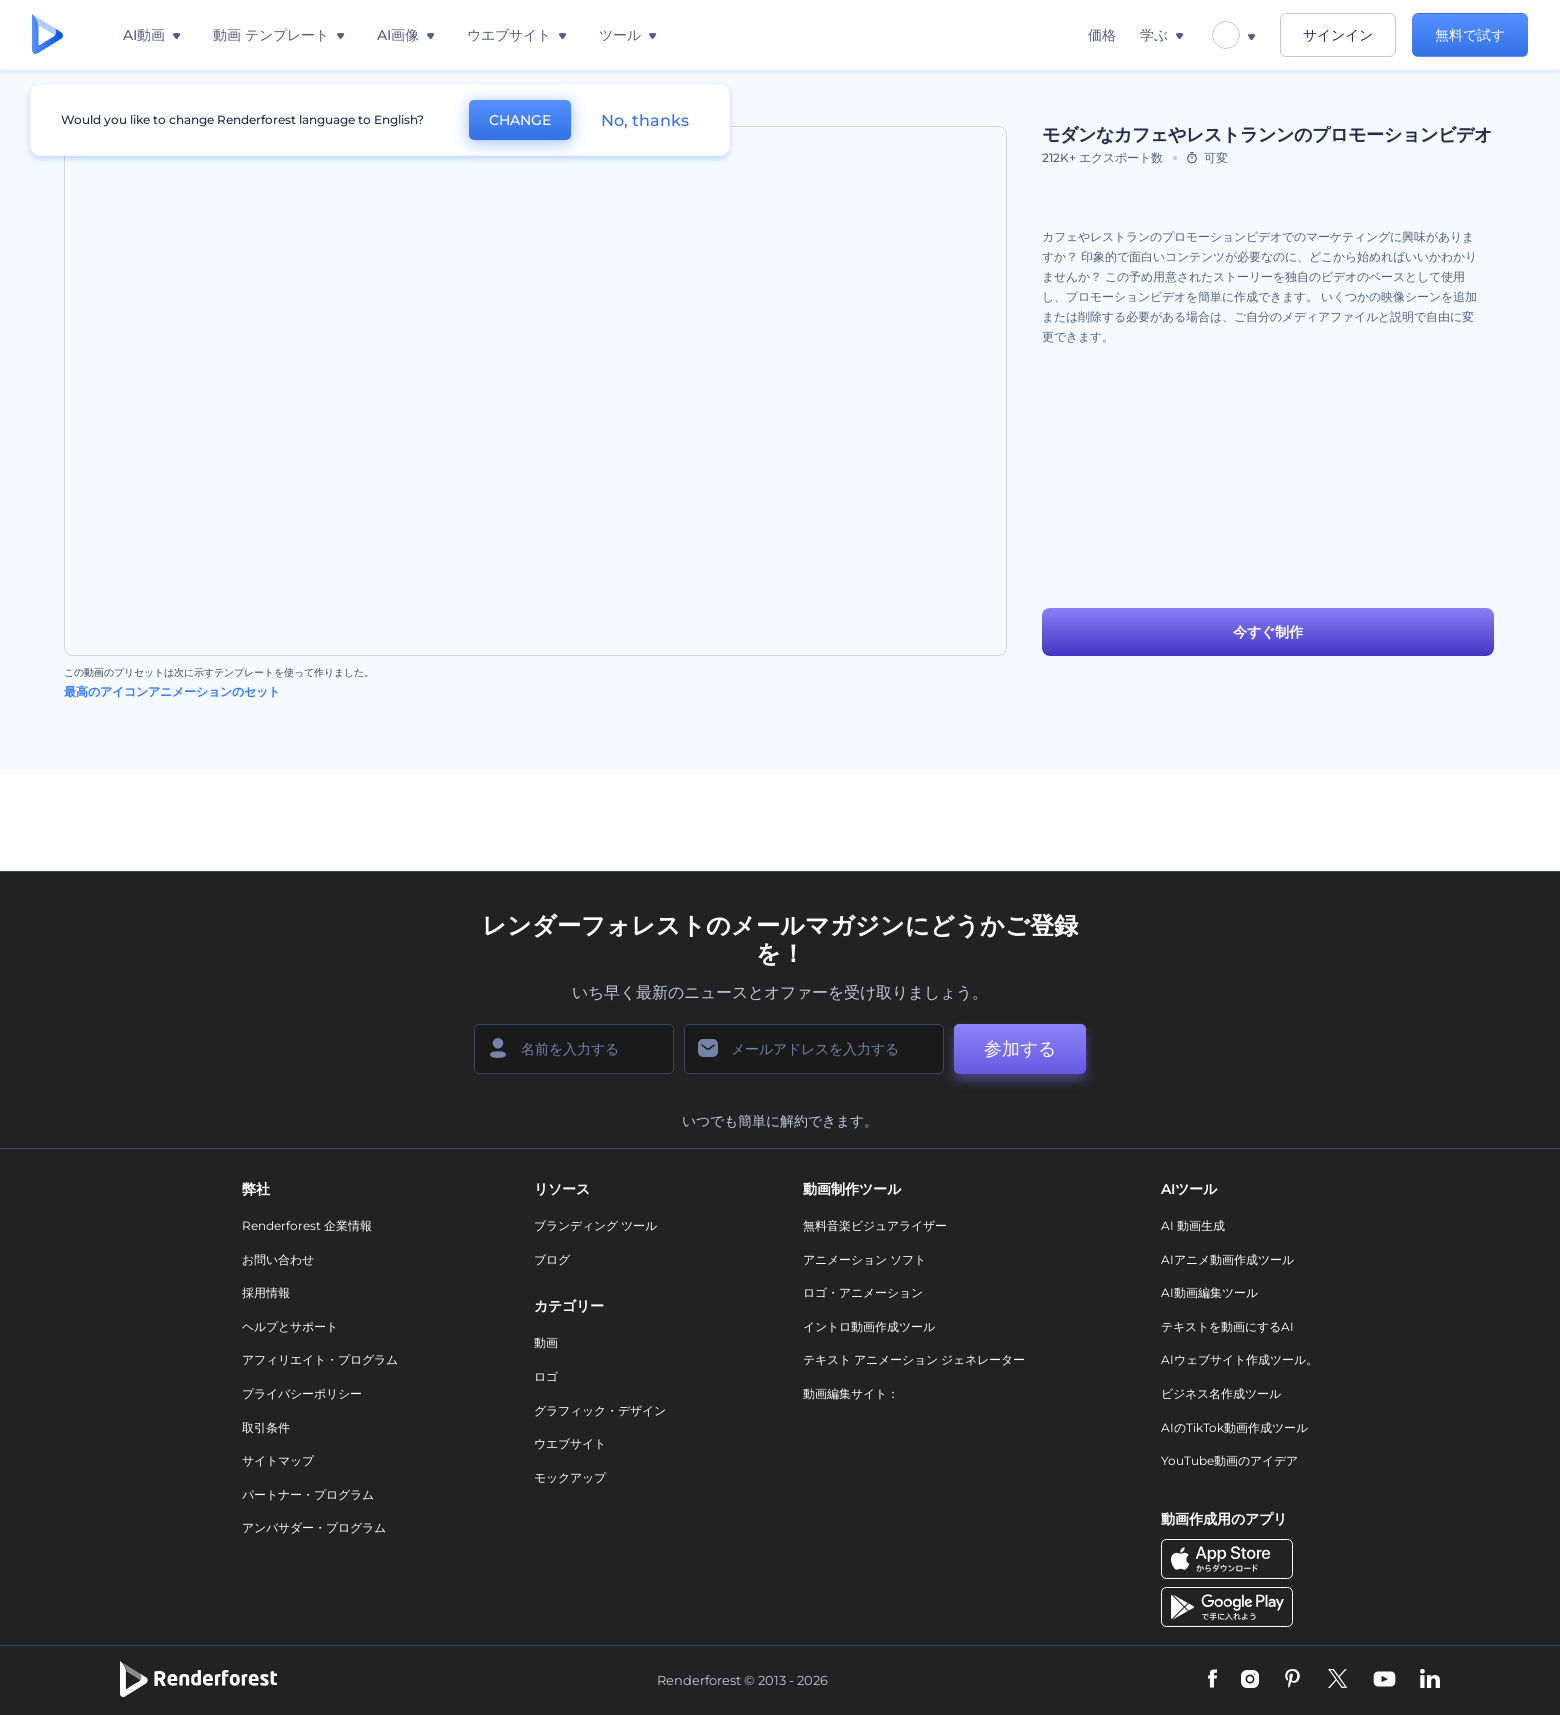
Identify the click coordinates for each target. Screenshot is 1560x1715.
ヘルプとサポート (290, 1326)
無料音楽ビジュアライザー (875, 1225)
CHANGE (520, 120)
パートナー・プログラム (308, 1494)
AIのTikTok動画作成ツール (1234, 1427)
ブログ (552, 1259)
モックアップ (570, 1477)
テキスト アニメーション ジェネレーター (914, 1359)
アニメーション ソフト (864, 1259)
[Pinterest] (1292, 1680)
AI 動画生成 (1193, 1225)
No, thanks (645, 120)
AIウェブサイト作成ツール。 (1239, 1359)
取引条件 (266, 1427)
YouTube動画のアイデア (1229, 1460)
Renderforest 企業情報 (307, 1225)
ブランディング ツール (595, 1225)
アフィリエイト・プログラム (320, 1359)
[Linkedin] (1430, 1680)
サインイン (1338, 35)
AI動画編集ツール (1209, 1292)
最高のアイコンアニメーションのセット (172, 691)
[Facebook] (1212, 1680)
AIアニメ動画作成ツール (1227, 1259)
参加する (1020, 1049)
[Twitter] (1337, 1680)
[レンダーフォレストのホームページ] (47, 35)
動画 (546, 1342)
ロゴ (546, 1376)
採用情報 (266, 1292)
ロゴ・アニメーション (863, 1292)
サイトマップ (278, 1460)
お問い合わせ (278, 1259)
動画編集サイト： (851, 1393)
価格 (1102, 35)
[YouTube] (1384, 1680)
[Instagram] (1250, 1680)
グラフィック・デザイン (600, 1410)
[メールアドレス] (814, 1049)
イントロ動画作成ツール (869, 1326)
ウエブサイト (570, 1443)
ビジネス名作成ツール (1221, 1393)
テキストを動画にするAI (1227, 1326)
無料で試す (1470, 35)
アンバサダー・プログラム (314, 1527)
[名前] (574, 1049)
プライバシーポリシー (302, 1393)
